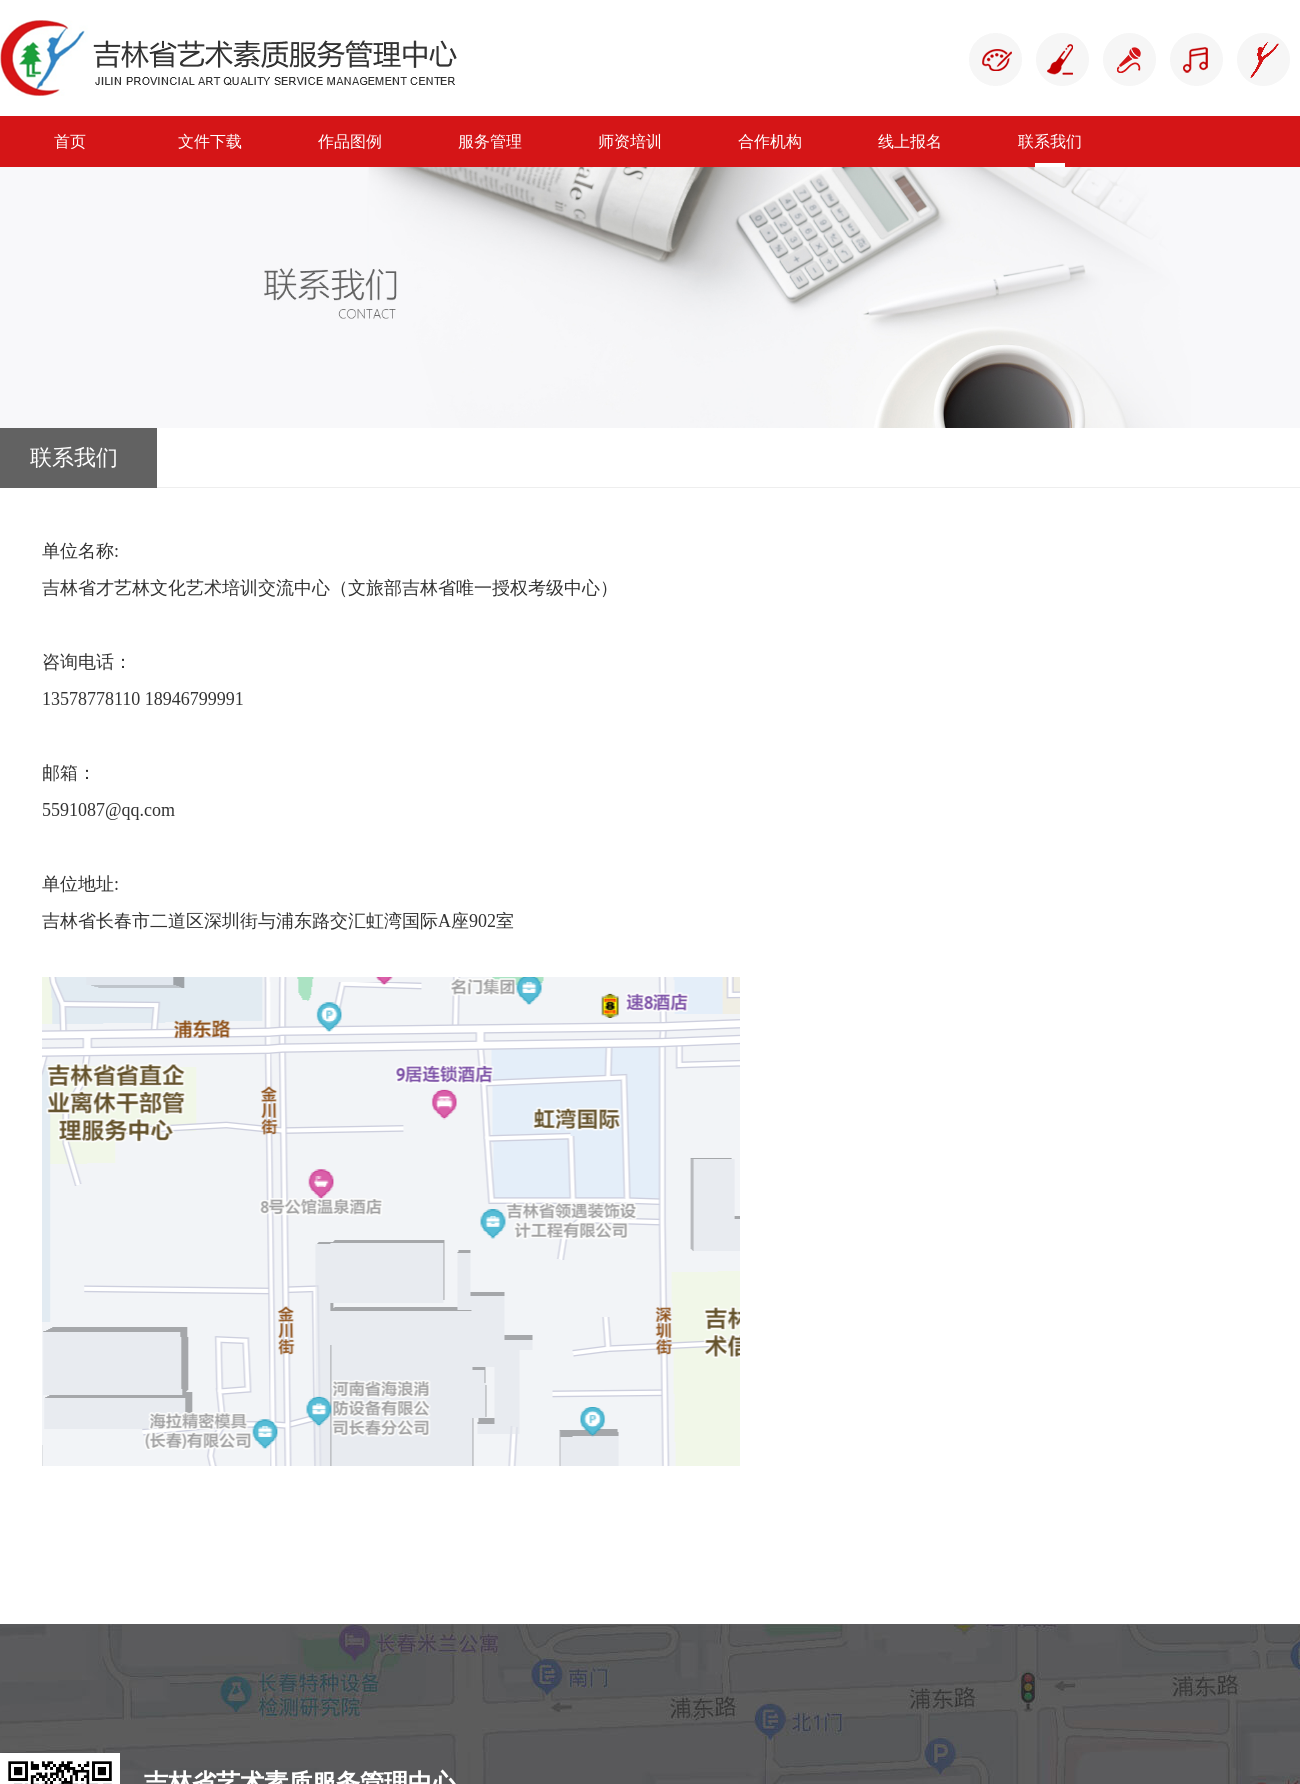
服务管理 (490, 141)
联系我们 (1050, 141)
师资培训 (630, 141)
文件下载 (210, 141)
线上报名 (910, 141)
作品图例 (350, 141)
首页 (70, 141)
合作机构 (770, 141)
